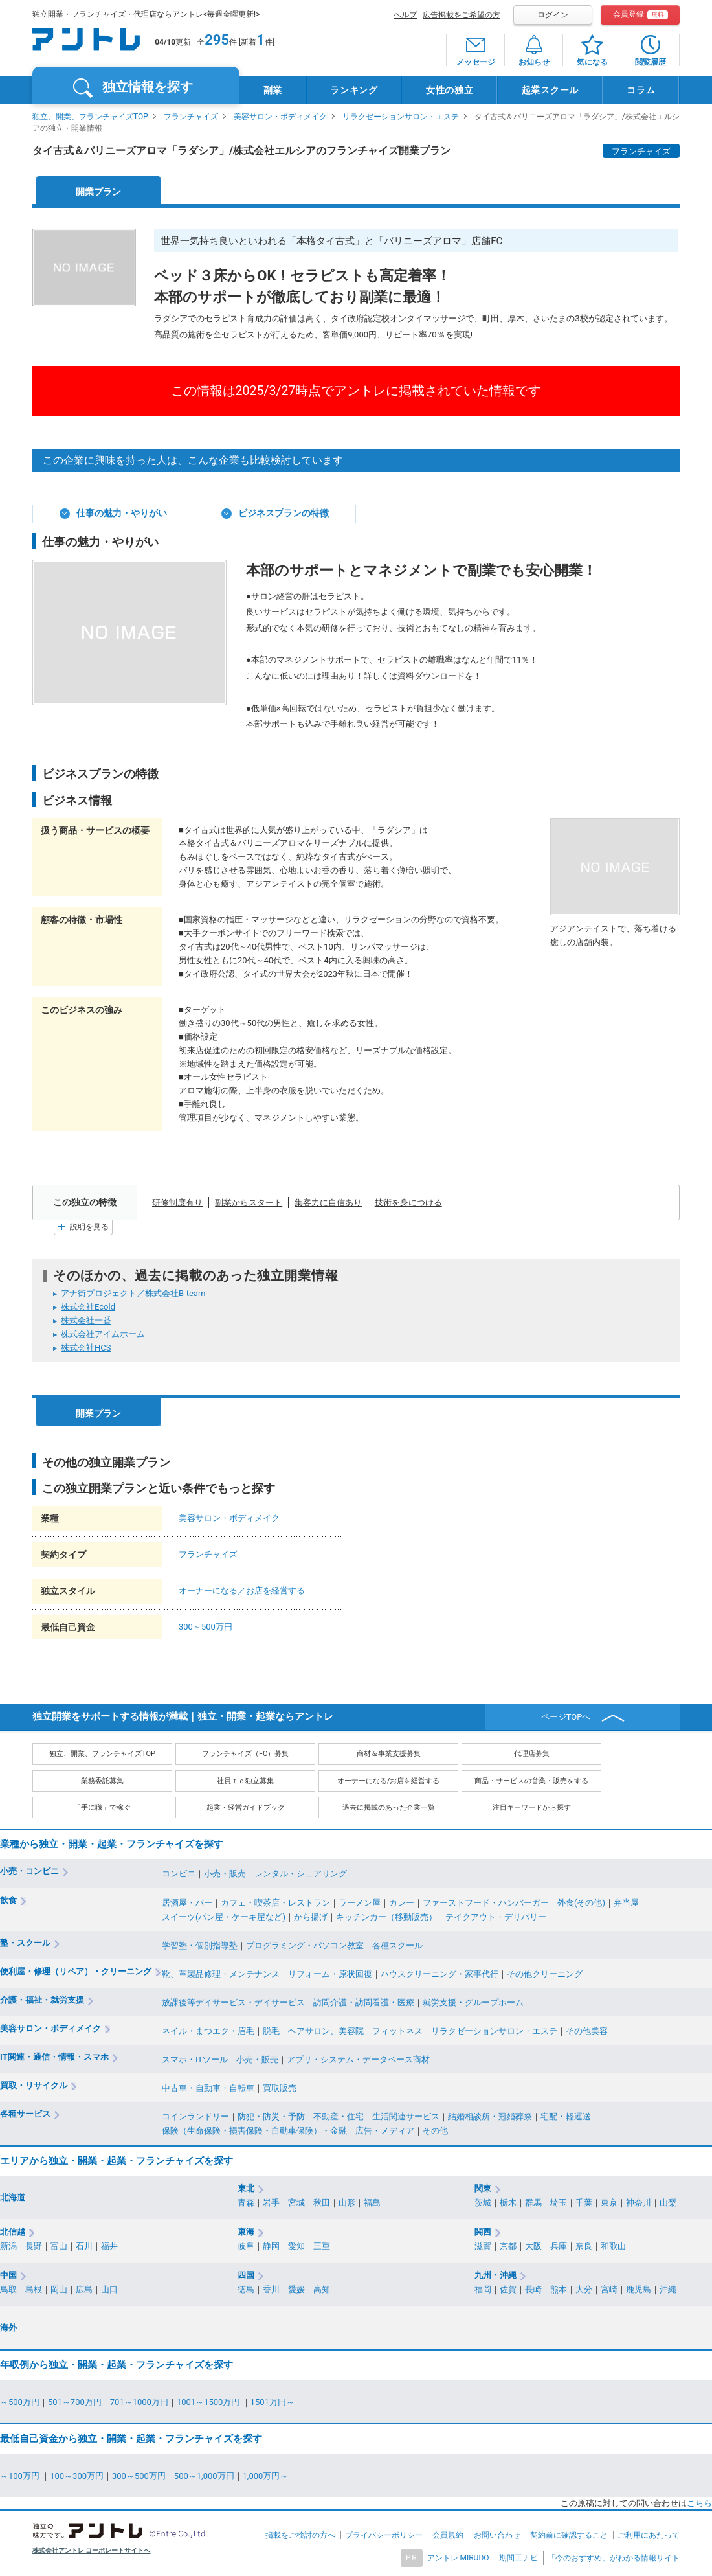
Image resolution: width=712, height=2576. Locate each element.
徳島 (246, 2289)
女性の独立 (450, 90)
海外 (8, 2327)
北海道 (12, 2197)
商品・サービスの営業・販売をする (531, 1781)
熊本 (558, 2289)
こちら (699, 2503)
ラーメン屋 (360, 1903)
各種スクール (397, 1945)
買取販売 (279, 2088)
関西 (482, 2232)
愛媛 (296, 2289)
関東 (482, 2188)
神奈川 (638, 2202)
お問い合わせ (497, 2535)
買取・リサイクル (33, 2085)
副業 (272, 90)
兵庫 (558, 2246)
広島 (84, 2289)
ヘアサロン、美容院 (326, 2031)
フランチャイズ (191, 116)
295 (217, 40)
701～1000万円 (139, 2402)
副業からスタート (248, 1202)
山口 (109, 2289)
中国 (8, 2275)
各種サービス (25, 2114)
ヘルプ (405, 14)
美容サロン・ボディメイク (280, 116)
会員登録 (640, 14)
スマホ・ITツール (195, 2059)
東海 (246, 2232)
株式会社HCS (86, 1347)
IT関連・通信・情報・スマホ (54, 2057)
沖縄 (668, 2289)
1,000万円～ (266, 2476)
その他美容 (587, 2031)
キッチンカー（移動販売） (386, 1917)
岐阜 (246, 2246)
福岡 (482, 2289)
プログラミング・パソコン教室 (305, 1945)
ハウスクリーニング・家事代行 (439, 1974)
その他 (435, 2131)
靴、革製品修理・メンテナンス (221, 1974)
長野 (33, 2246)
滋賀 (482, 2246)
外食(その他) (581, 1903)
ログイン (552, 14)
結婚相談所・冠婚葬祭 (490, 2116)
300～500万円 (205, 1627)
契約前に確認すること (569, 2535)
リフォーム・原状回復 (330, 1974)
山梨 (668, 2202)
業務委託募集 (102, 1781)
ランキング (354, 90)
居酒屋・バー (187, 1903)
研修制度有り (177, 1202)
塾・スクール (25, 1943)
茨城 (482, 2202)
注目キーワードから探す (532, 1807)
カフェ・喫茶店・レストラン (275, 1903)
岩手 (271, 2202)
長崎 (533, 2289)
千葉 (583, 2202)
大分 (583, 2289)
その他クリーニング (545, 1974)
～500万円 (19, 2402)
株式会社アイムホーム (103, 1334)
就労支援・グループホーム (473, 2002)
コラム (641, 90)
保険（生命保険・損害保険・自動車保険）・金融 (254, 2131)
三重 (321, 2246)
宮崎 (609, 2289)
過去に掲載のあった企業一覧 (388, 1807)
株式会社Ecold (88, 1307)
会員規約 (447, 2535)
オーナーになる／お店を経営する (242, 1590)
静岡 (271, 2246)
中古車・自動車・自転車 (208, 2088)
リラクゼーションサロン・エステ (400, 116)
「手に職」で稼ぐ (102, 1807)
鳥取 (8, 2289)
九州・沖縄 (495, 2275)
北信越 (12, 2232)
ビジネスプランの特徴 (283, 513)
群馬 (533, 2202)
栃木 (508, 2202)
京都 (508, 2246)
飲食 (8, 1900)
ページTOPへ (566, 1717)
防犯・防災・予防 (271, 2116)
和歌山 (613, 2246)
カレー (401, 1903)
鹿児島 (638, 2289)
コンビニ (178, 1873)
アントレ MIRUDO (458, 2557)
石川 (84, 2246)
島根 (33, 2289)
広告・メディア (384, 2131)
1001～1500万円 (209, 2402)
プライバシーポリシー (384, 2535)
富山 (58, 2246)
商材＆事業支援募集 (389, 1754)
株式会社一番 (86, 1320)
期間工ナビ (518, 2557)
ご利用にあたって (648, 2535)
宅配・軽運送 (565, 2116)
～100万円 (20, 2476)
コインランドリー (195, 2116)
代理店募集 (532, 1754)
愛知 (296, 2246)
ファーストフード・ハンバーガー (486, 1903)
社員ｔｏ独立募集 (245, 1781)
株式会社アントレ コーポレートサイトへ (91, 2550)
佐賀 (508, 2289)
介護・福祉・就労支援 (42, 2000)
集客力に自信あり (328, 1202)
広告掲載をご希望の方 (461, 14)
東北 (246, 2188)
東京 (609, 2202)
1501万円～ (272, 2402)
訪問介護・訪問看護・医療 (363, 2002)
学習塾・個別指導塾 (200, 1945)
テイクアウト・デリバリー (495, 1917)
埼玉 (558, 2202)
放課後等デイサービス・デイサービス (233, 2002)
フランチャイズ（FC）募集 (245, 1754)
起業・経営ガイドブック (245, 1807)
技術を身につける (408, 1202)
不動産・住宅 (338, 2116)
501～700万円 (75, 2402)
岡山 (58, 2289)
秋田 (321, 2202)
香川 (271, 2289)
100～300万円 (77, 2476)
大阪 (533, 2246)
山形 (347, 2202)
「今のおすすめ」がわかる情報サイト (614, 2557)
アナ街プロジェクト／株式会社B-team (133, 1293)
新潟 (8, 2246)
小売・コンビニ (29, 1871)
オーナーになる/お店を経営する (388, 1781)
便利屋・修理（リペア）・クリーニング (75, 1971)
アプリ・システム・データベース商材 (358, 2059)
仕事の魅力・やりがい (121, 513)
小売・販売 (225, 1873)
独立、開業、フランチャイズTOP (90, 116)
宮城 (296, 2202)
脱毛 (271, 2031)
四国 (246, 2275)
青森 (246, 2202)
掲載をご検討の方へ (300, 2535)
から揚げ (311, 1917)
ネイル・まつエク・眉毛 (208, 2031)
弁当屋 (626, 1903)
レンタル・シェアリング (300, 1873)
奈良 (583, 2246)
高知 (321, 2289)
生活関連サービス (405, 2116)
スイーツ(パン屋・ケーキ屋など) (223, 1917)
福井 (109, 2246)
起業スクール (550, 90)
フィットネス (397, 2031)
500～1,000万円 (204, 2476)
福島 (372, 2202)
